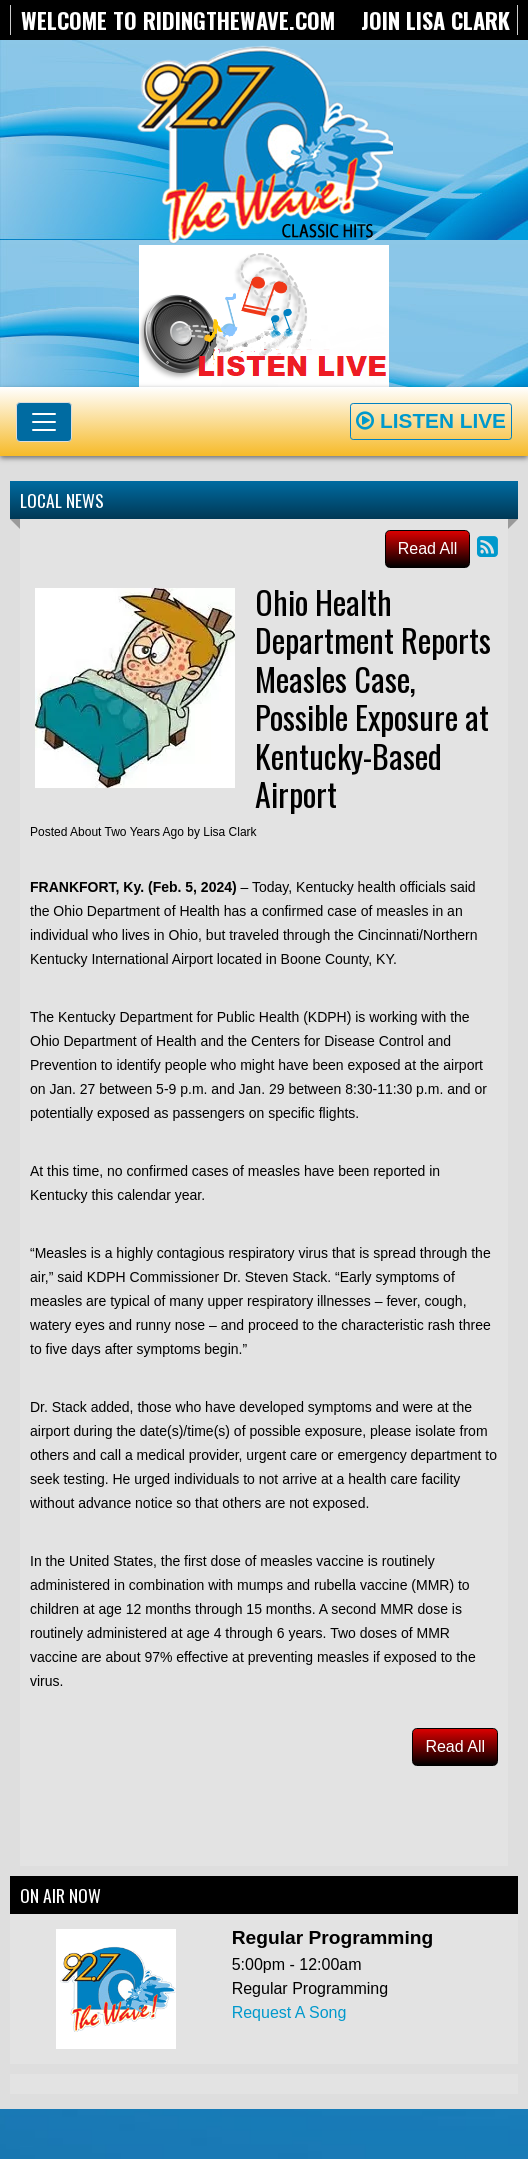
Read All (428, 548)
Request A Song (289, 2012)
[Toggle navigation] (44, 422)
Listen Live (431, 420)
